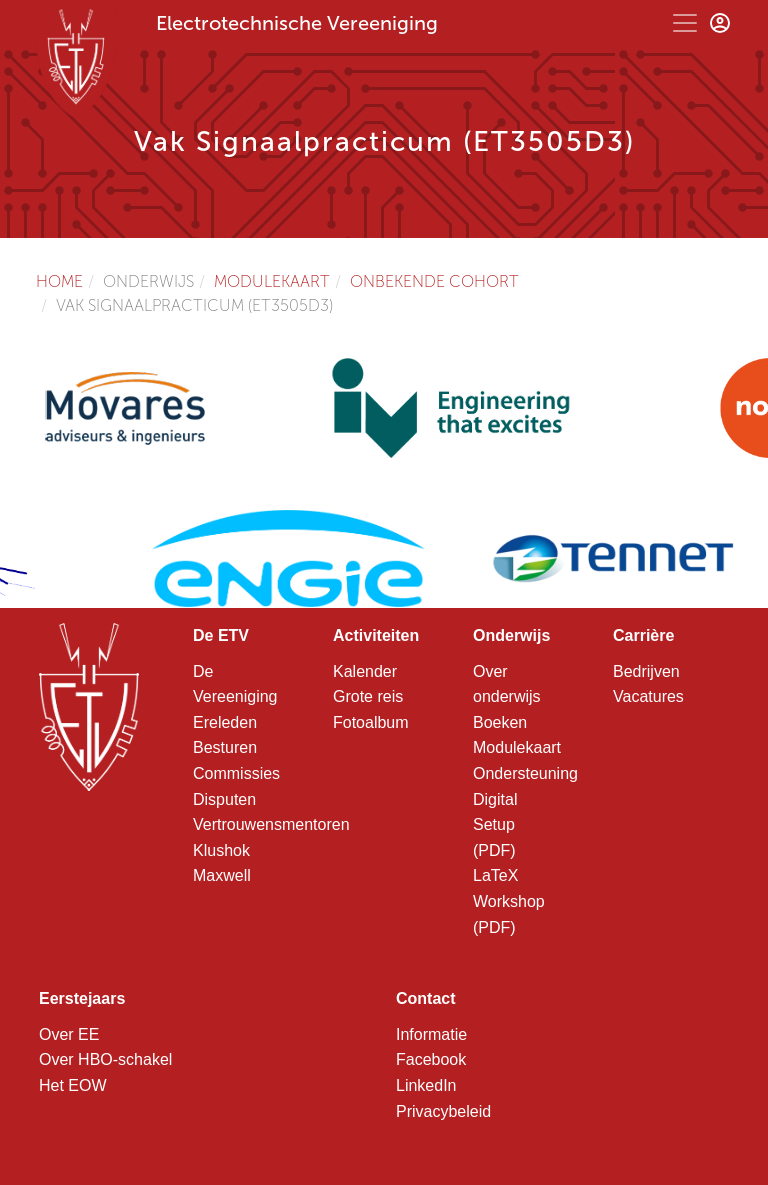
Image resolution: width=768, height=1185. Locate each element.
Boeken (500, 722)
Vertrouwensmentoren (271, 824)
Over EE (69, 1034)
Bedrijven (646, 671)
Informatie (431, 1034)
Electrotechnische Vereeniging (297, 23)
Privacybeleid (443, 1111)
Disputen (224, 799)
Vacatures (648, 696)
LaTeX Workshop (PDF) (509, 901)
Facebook (431, 1059)
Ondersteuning (525, 773)
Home (59, 281)
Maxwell (222, 875)
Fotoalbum (371, 722)
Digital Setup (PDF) (495, 825)
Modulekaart (272, 281)
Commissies (236, 773)
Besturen (225, 747)
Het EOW (73, 1085)
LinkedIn (426, 1085)
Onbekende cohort (434, 281)
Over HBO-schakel (105, 1059)
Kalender (365, 671)
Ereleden (225, 722)
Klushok (221, 850)
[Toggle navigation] (685, 23)
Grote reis (368, 696)
